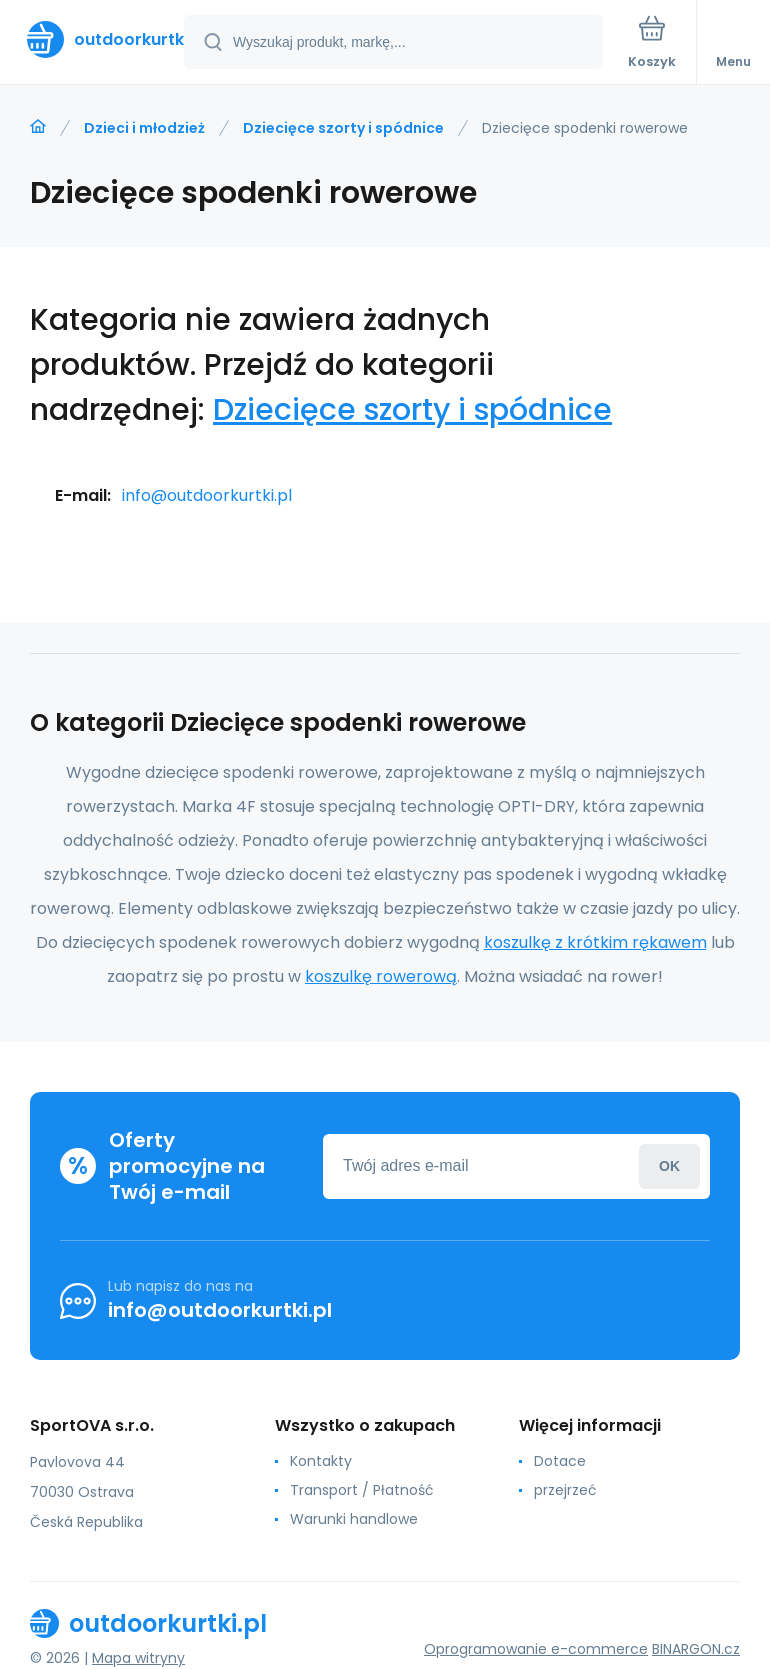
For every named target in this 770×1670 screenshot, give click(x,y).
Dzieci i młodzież (144, 128)
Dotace (560, 1461)
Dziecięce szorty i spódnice (343, 128)
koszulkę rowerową (381, 976)
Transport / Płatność (362, 1490)
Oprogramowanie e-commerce (536, 1649)
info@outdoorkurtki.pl (207, 495)
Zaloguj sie (669, 1166)
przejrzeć (565, 1490)
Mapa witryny (138, 1658)
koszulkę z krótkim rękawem (595, 942)
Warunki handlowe (354, 1519)
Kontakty (321, 1461)
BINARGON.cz (696, 1649)
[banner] (93, 39)
